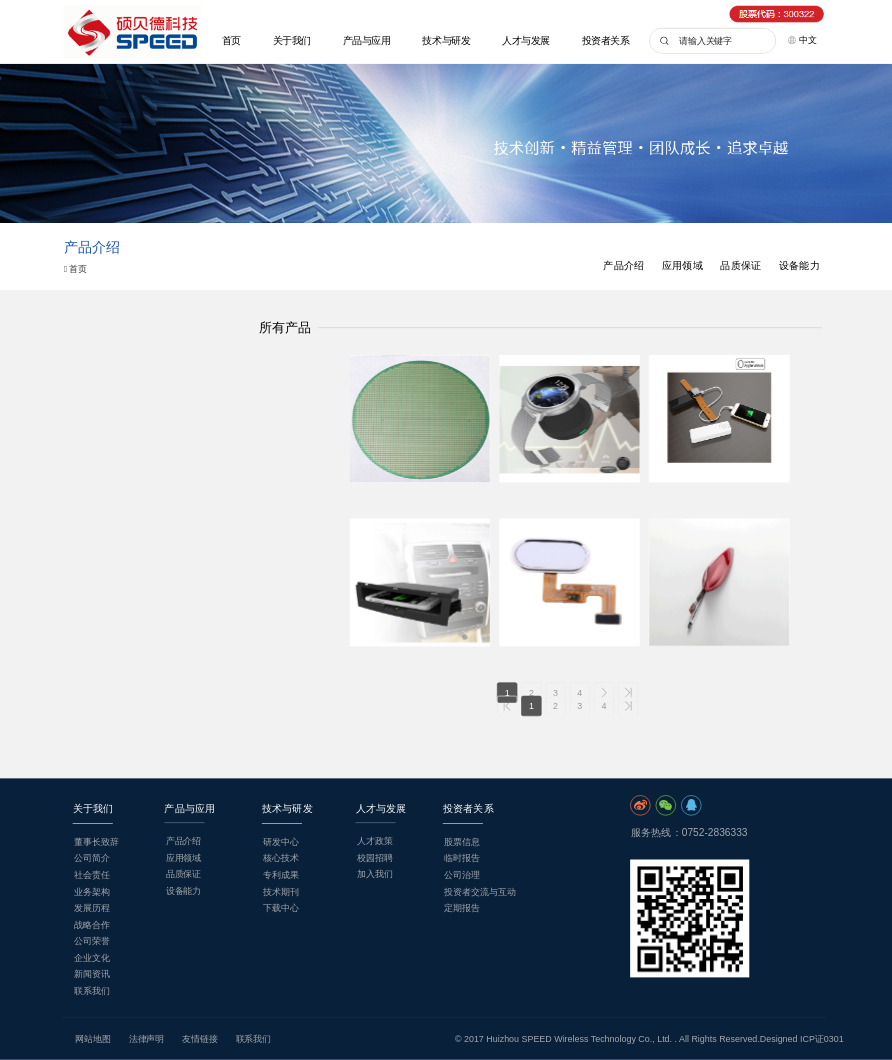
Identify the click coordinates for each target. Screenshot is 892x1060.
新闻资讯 (92, 974)
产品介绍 (623, 265)
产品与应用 (367, 40)
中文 (802, 39)
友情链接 (200, 1039)
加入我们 (375, 874)
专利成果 (281, 875)
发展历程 (92, 908)
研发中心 (281, 842)
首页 (231, 40)
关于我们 (292, 40)
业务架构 (92, 891)
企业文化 (92, 958)
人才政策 (375, 841)
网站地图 (93, 1039)
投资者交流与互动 (479, 891)
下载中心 (281, 908)
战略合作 (92, 924)
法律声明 (147, 1039)
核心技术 (281, 858)
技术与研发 (446, 40)
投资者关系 (606, 40)
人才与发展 (526, 40)
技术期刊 (281, 891)
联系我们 (92, 991)
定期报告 (462, 908)
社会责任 (92, 875)
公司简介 (92, 858)
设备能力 (799, 265)
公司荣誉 (92, 941)
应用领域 (682, 265)
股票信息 (462, 842)
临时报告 (462, 858)
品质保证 (740, 265)
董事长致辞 (96, 842)
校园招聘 (375, 857)
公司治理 (462, 875)
